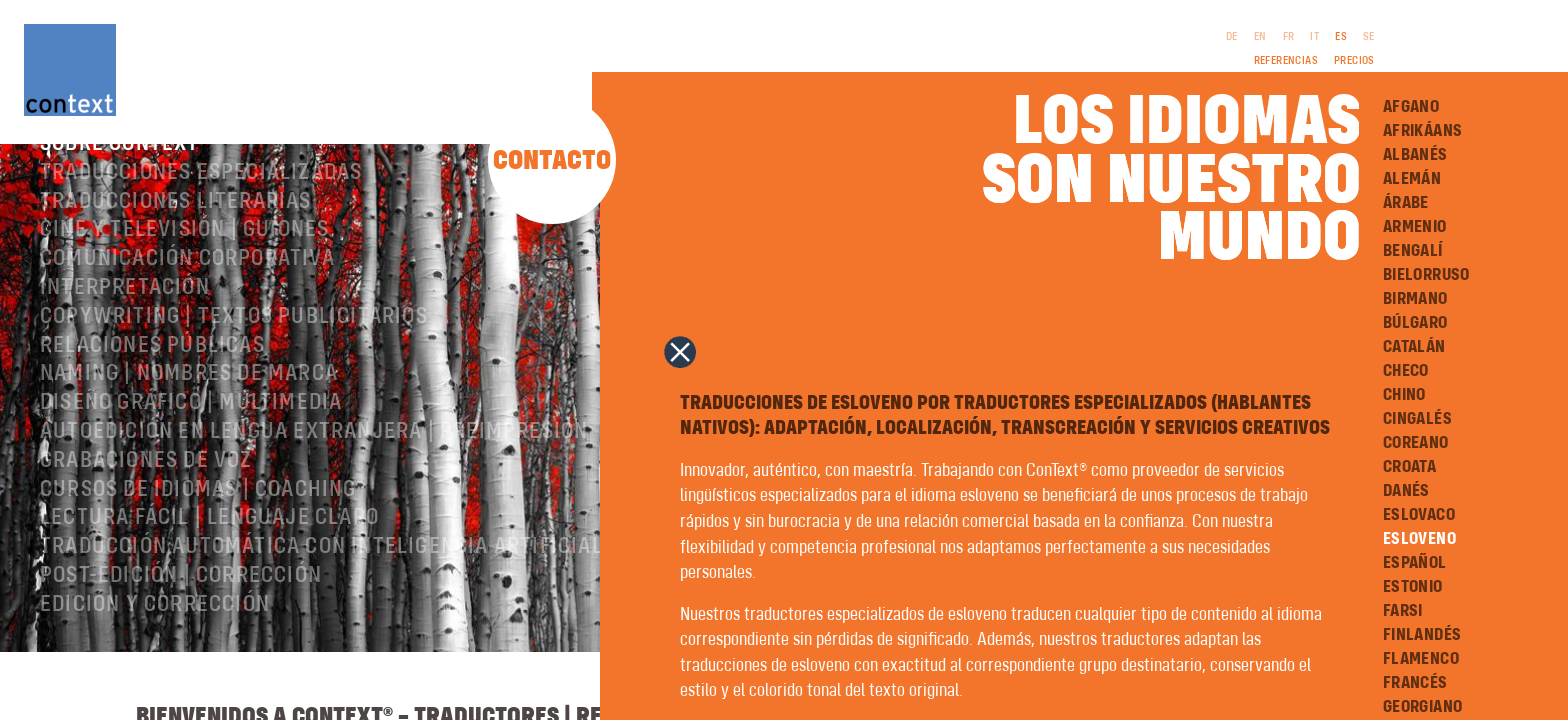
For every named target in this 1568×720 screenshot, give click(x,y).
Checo (1406, 371)
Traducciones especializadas (201, 210)
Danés (1406, 491)
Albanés (1415, 155)
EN (1260, 37)
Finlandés (1422, 635)
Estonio (1413, 587)
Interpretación (125, 325)
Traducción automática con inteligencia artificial (321, 584)
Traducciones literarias (176, 239)
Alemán (1412, 179)
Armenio (1415, 227)
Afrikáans (1423, 131)
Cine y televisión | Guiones (184, 267)
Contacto (552, 161)
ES (1341, 37)
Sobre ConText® (125, 181)
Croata (1409, 467)
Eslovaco (1419, 515)
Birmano (1415, 299)
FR (1289, 37)
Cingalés (1417, 419)
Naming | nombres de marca (189, 411)
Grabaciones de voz (146, 498)
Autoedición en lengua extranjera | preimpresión (314, 469)
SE (1369, 37)
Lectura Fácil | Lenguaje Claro (209, 555)
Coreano (1416, 443)
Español (1415, 563)
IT (1314, 37)
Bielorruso (1426, 275)
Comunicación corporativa (187, 296)
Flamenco (1421, 659)
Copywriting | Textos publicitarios (234, 354)
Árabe (1406, 203)
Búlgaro (1415, 323)
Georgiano (1423, 707)
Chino (1404, 395)
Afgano (1411, 107)
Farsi (1403, 611)
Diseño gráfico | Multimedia (191, 440)
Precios (1354, 61)
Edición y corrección (155, 642)
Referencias (1286, 61)
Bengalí (1413, 251)
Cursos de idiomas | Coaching (198, 527)
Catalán (1414, 347)
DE (1232, 37)
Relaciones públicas (152, 383)
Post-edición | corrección (181, 613)
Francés (1415, 683)
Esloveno (1419, 539)
